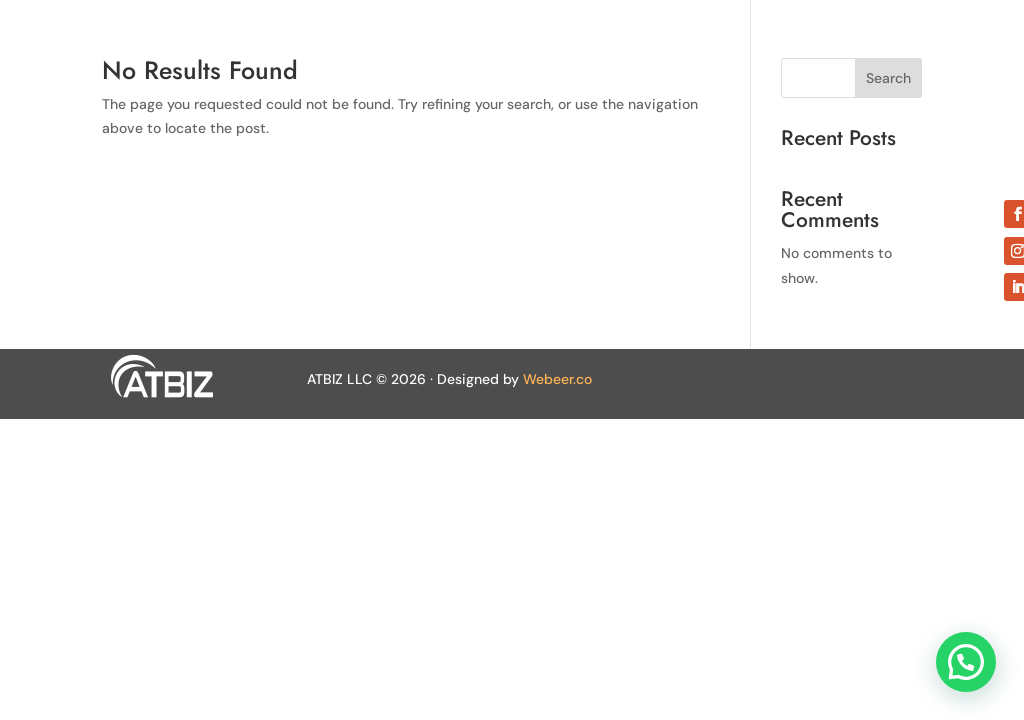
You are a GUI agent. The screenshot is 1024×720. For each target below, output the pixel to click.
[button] (966, 662)
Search (888, 78)
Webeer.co (557, 379)
